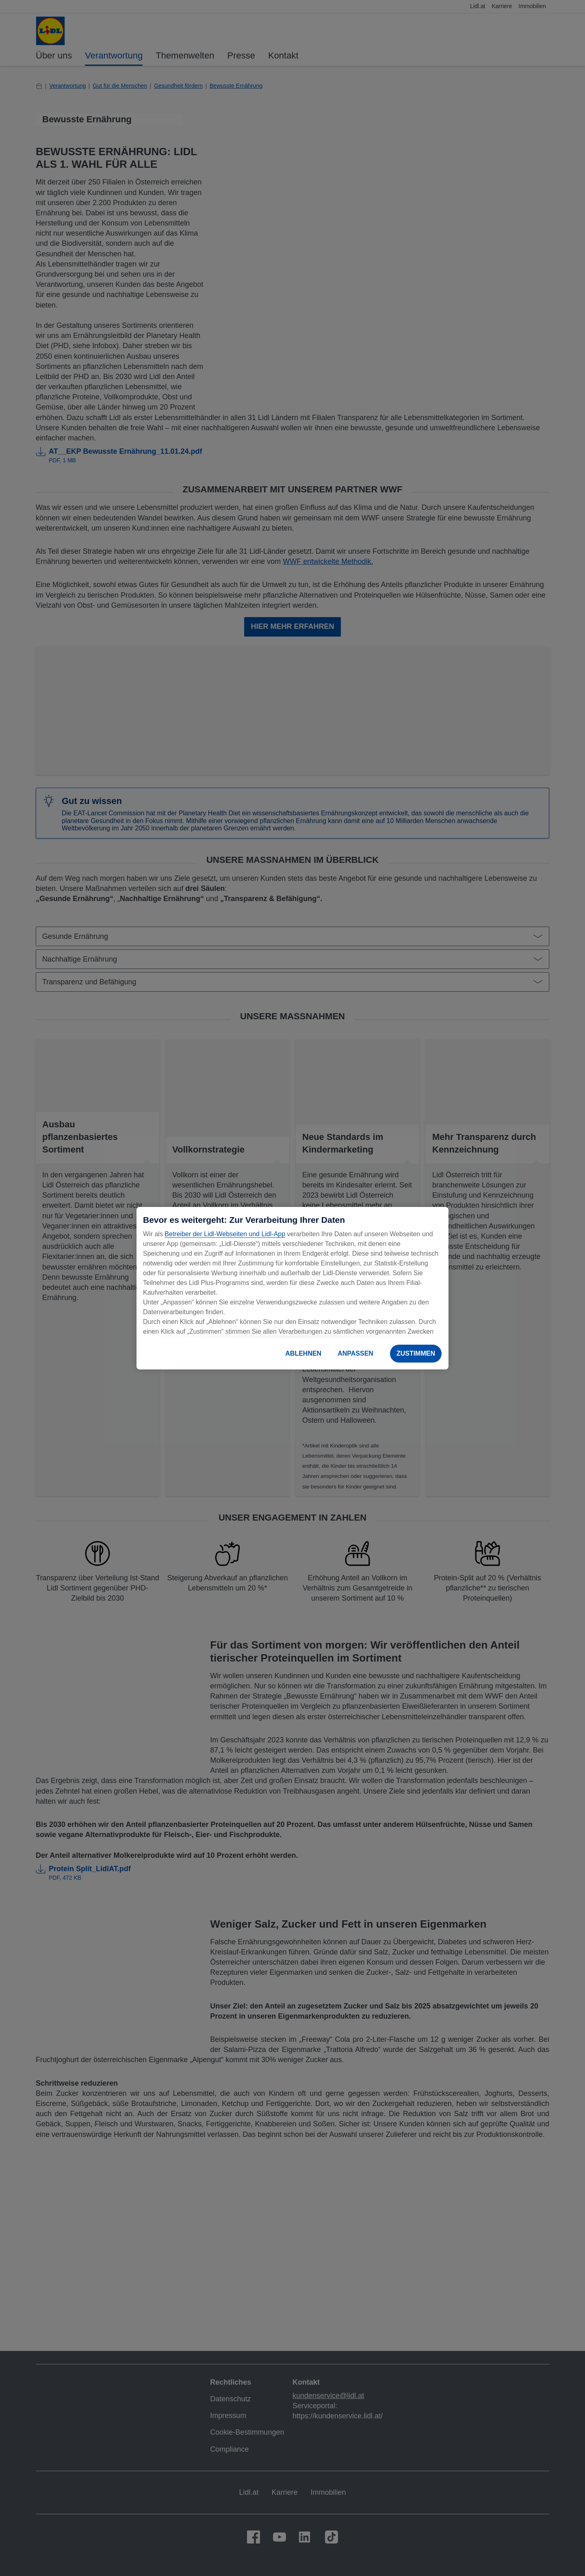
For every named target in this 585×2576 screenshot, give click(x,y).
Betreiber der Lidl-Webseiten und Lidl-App (225, 1234)
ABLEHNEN (303, 1353)
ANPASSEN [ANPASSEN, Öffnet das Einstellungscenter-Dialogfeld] (355, 1353)
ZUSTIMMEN (415, 1353)
